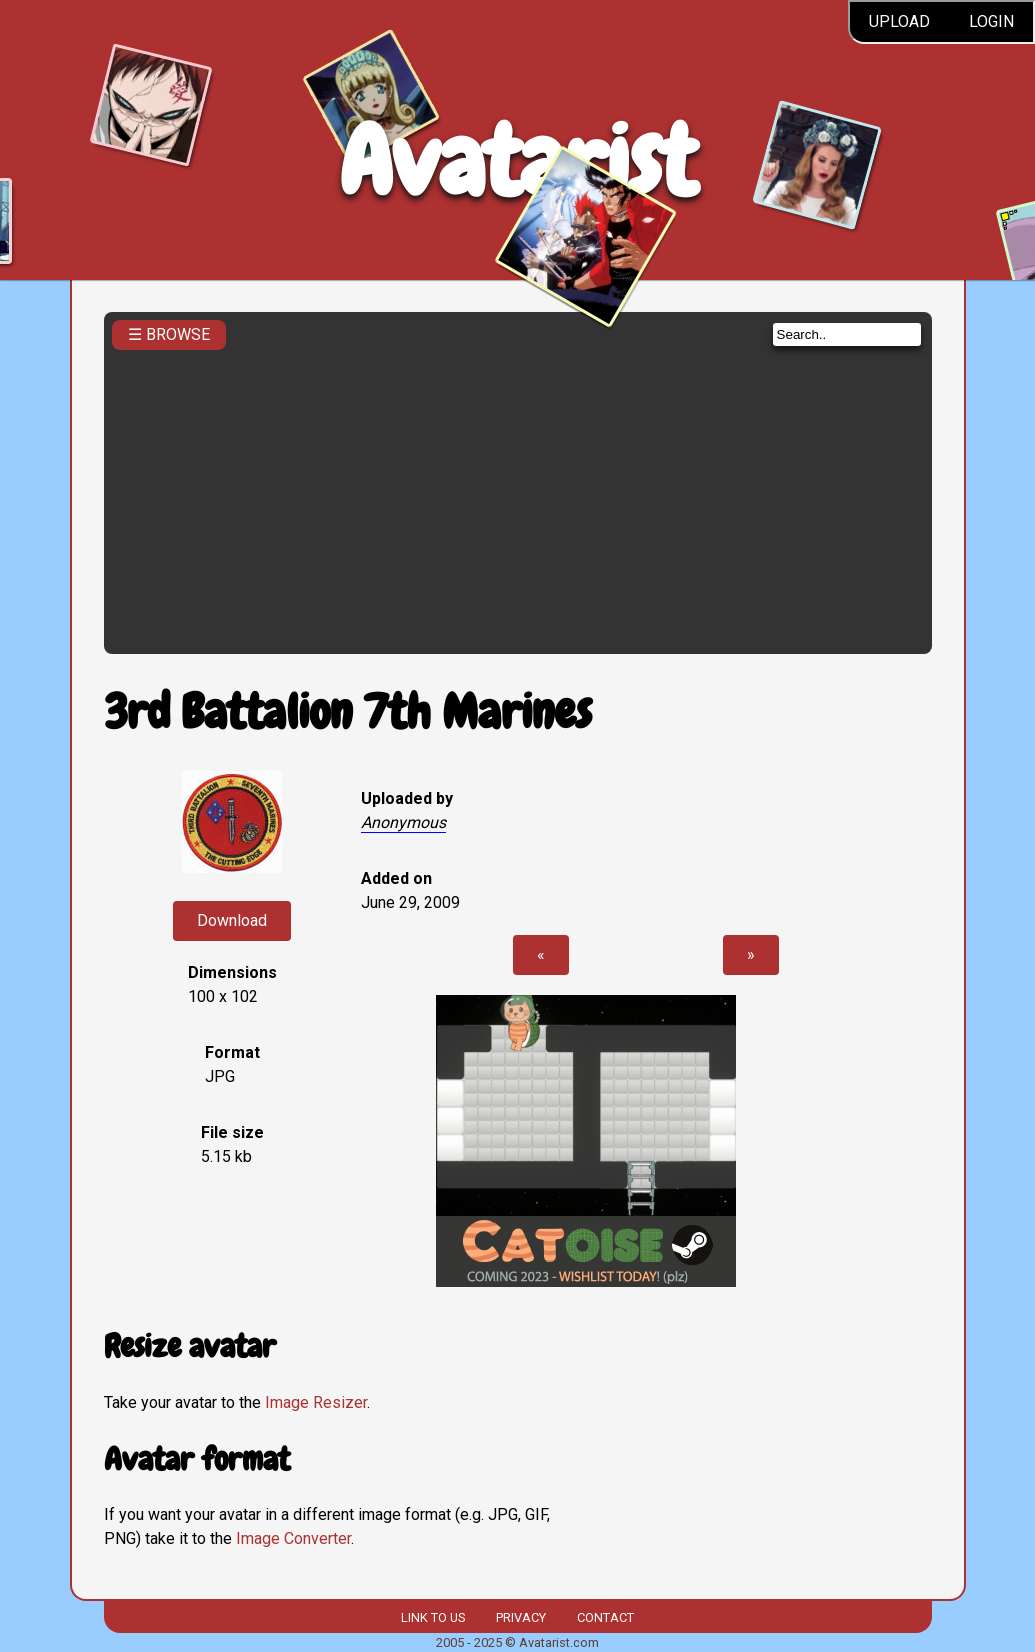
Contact (605, 1617)
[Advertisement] (518, 496)
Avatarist (517, 161)
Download (232, 920)
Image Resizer (316, 1402)
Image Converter (293, 1538)
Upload (899, 21)
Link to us (433, 1617)
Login (991, 21)
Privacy (521, 1617)
